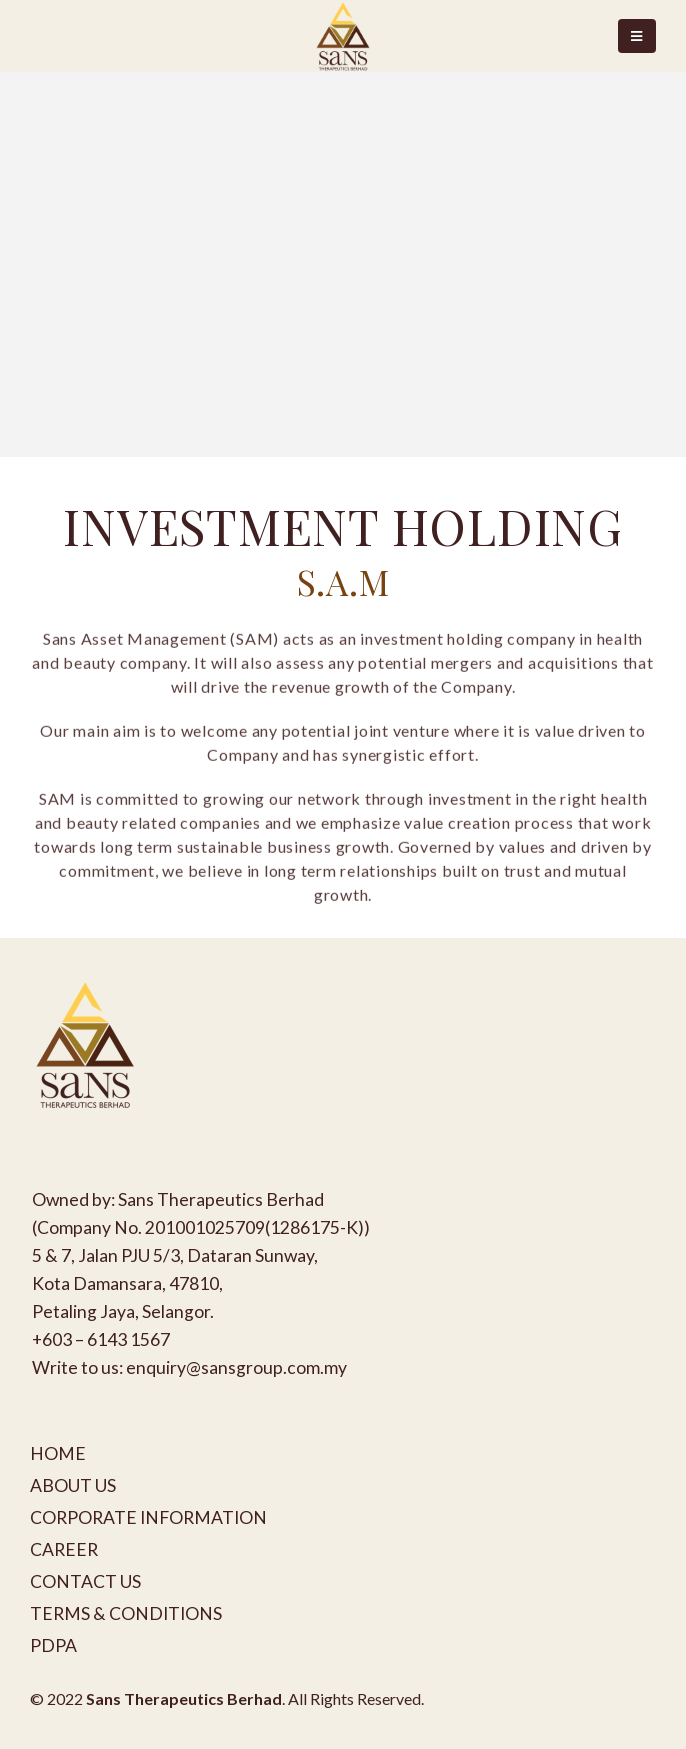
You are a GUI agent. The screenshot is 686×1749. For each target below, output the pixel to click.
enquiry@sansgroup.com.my (236, 1367)
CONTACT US (85, 1581)
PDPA (53, 1645)
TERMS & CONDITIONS (126, 1613)
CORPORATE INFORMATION (148, 1517)
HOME (58, 1453)
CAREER (64, 1549)
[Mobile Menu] (637, 36)
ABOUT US (73, 1485)
